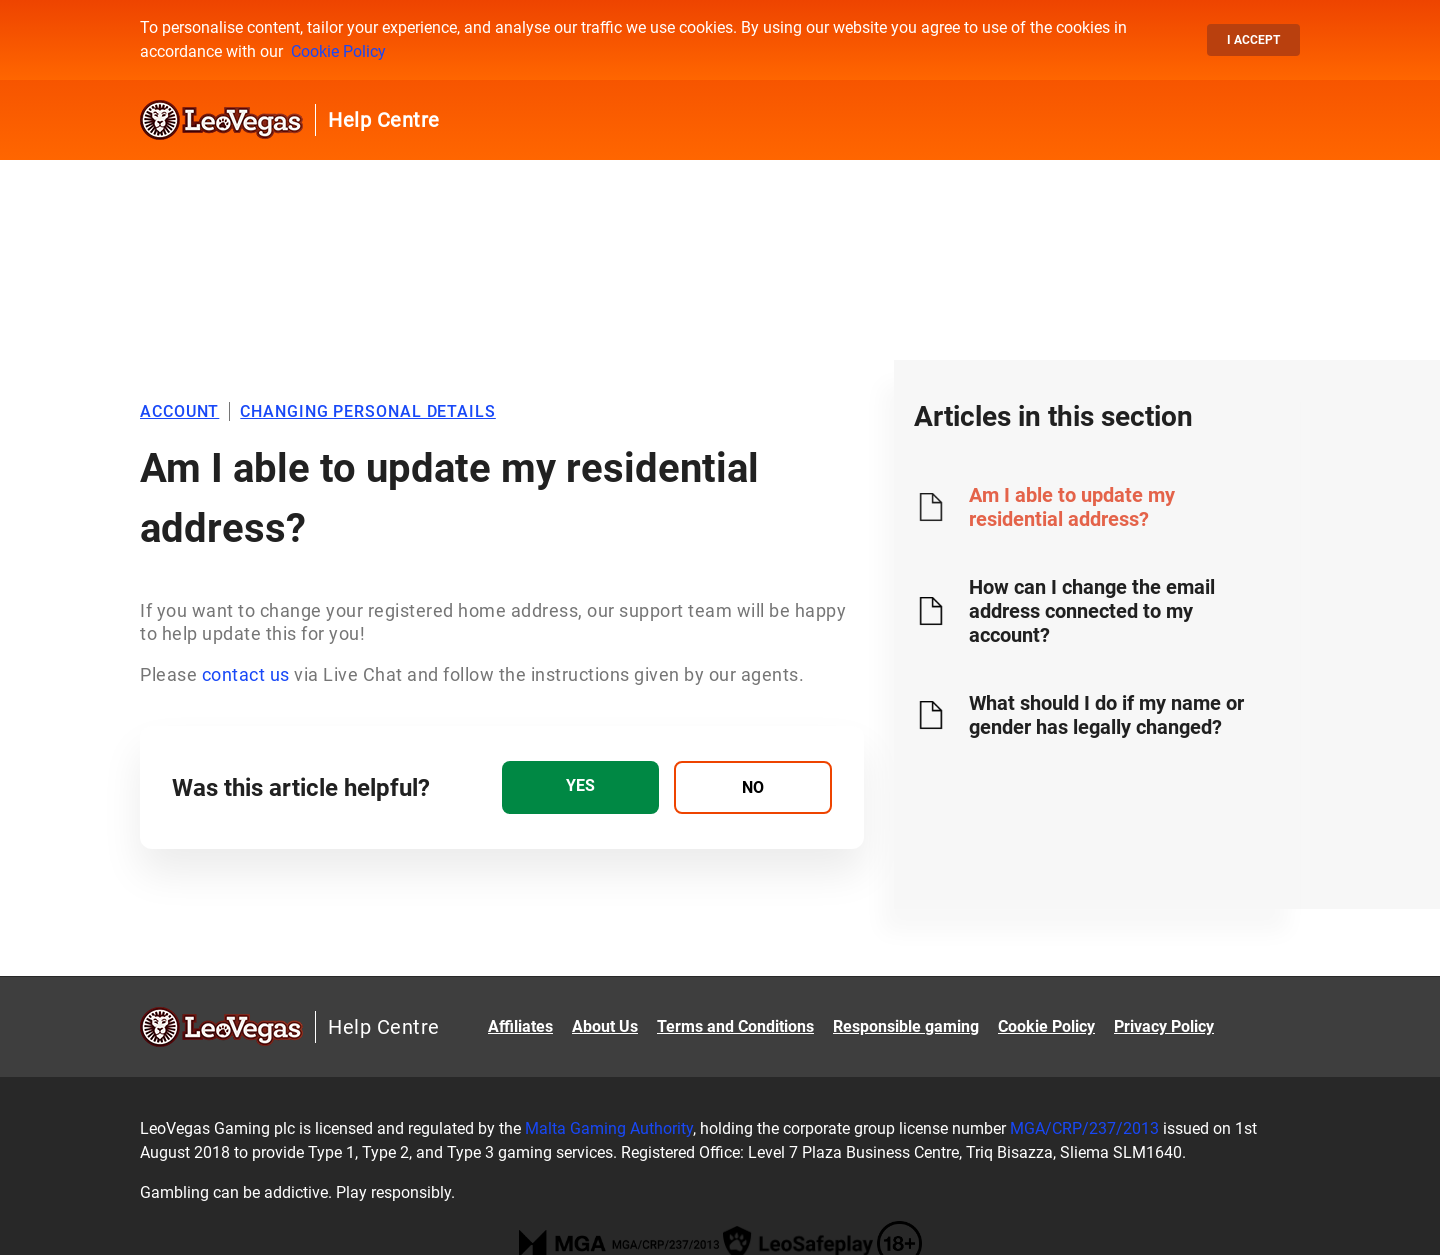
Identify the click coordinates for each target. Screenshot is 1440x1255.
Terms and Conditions (735, 1026)
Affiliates (520, 1026)
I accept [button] (1253, 40)
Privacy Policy (1164, 1026)
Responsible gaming (906, 1026)
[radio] (580, 787)
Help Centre (384, 120)
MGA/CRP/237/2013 (1084, 1128)
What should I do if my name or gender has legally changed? (1106, 715)
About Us (605, 1026)
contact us (246, 674)
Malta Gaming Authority (609, 1128)
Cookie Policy (338, 51)
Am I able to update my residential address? (1072, 507)
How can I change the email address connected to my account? (1092, 611)
